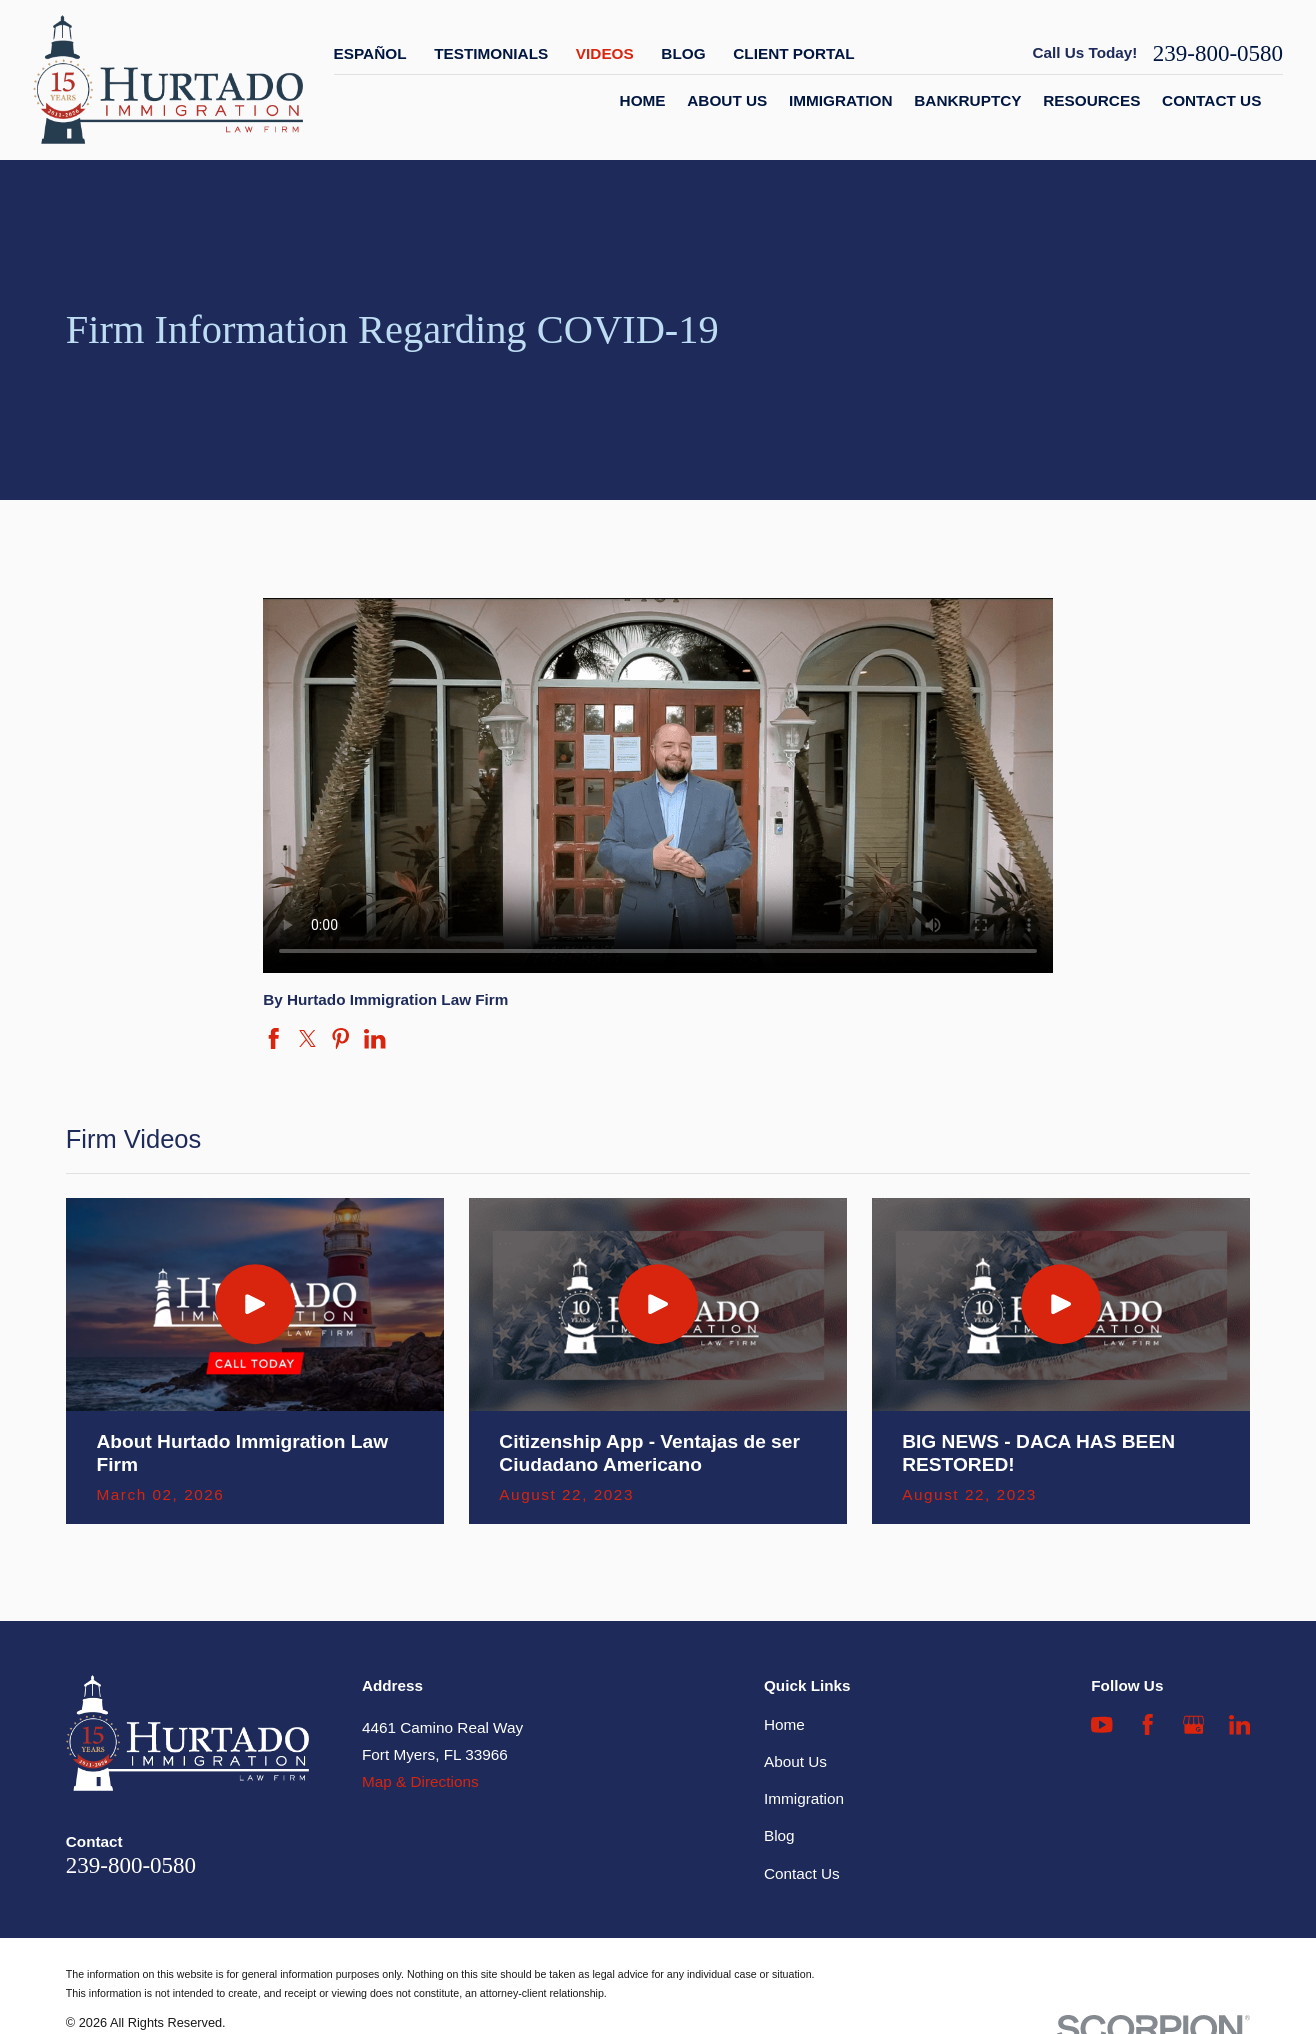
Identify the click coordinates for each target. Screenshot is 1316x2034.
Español (370, 53)
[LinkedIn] (1239, 1724)
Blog (683, 53)
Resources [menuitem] (1091, 100)
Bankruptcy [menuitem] (967, 100)
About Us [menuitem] (727, 100)
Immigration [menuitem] (841, 100)
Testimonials (491, 53)
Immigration (804, 1798)
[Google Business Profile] (1193, 1724)
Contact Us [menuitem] (1211, 100)
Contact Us (802, 1873)
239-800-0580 (1218, 53)
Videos (605, 53)
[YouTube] (1101, 1724)
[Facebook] (1147, 1724)
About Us (795, 1761)
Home (784, 1724)
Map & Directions (420, 1781)
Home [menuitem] (643, 100)
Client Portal (793, 53)
